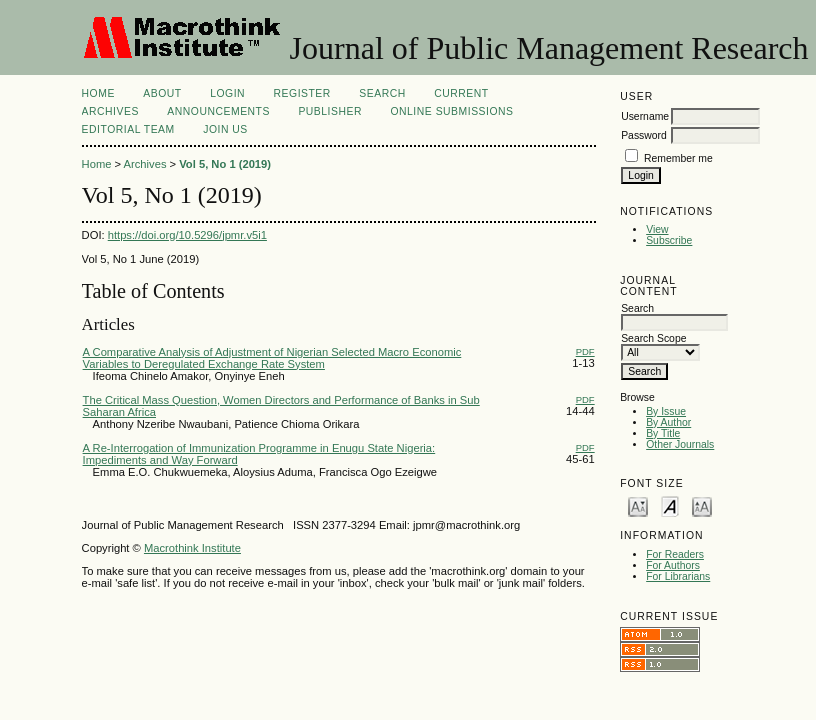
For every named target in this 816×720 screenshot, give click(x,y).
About (162, 93)
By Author (668, 422)
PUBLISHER (330, 111)
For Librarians (678, 576)
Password (644, 135)
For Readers (675, 554)
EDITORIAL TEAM (128, 129)
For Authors (673, 565)
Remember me (678, 158)
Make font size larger (702, 505)
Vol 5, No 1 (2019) (225, 164)
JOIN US (225, 129)
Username (645, 116)
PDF (585, 351)
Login (227, 93)
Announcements (218, 111)
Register (302, 93)
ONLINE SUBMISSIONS (451, 111)
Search (382, 93)
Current (461, 93)
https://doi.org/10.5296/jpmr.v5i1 (187, 235)
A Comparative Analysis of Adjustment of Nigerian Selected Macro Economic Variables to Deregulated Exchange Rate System (272, 358)
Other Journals (680, 444)
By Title (663, 433)
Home (98, 93)
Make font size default (670, 505)
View (657, 229)
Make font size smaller (638, 505)
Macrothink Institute (192, 548)
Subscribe (669, 240)
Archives (110, 111)
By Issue (666, 411)
